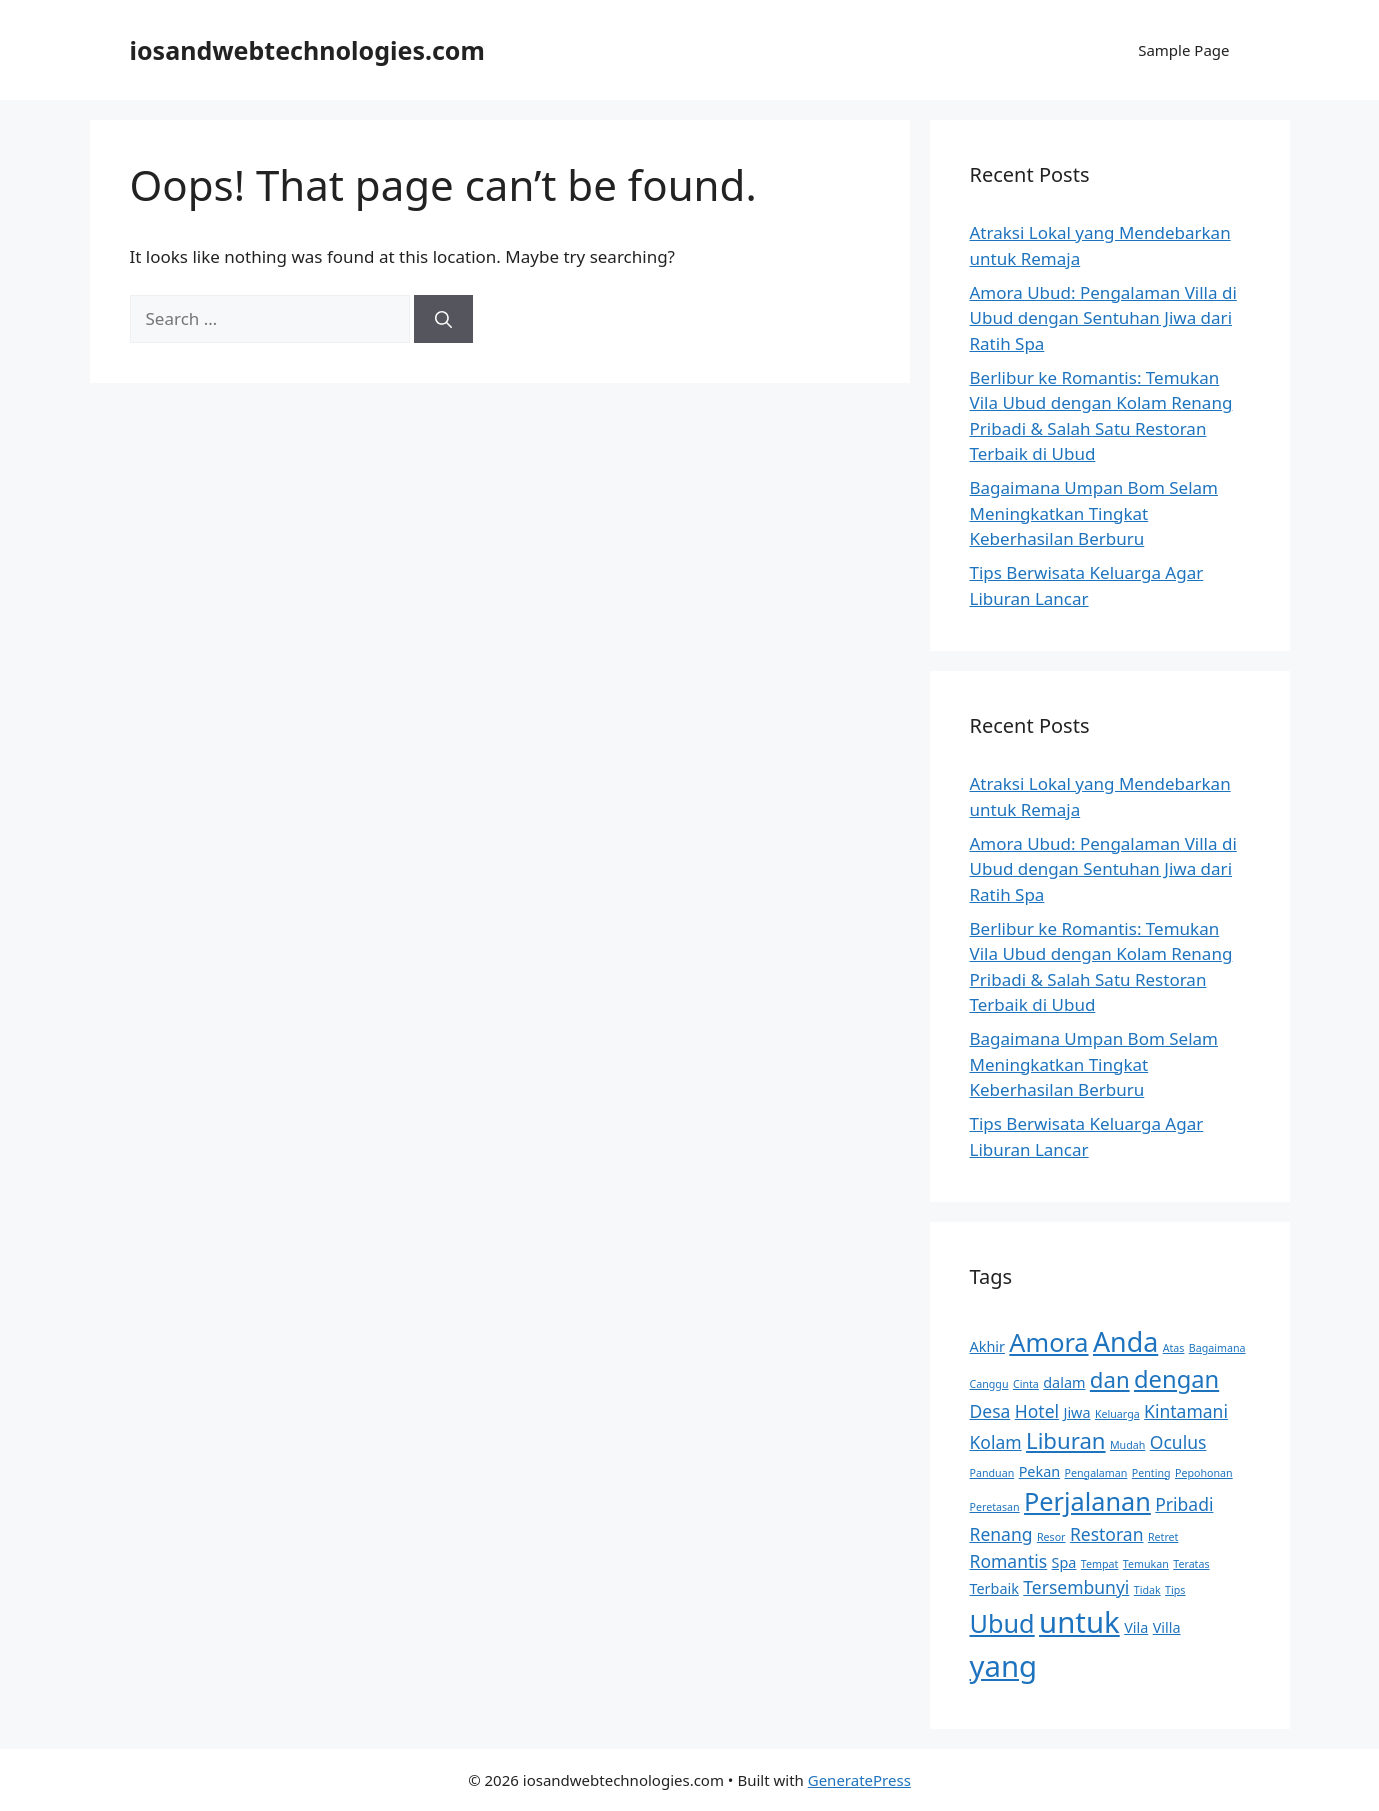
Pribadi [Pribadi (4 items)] (1184, 1504)
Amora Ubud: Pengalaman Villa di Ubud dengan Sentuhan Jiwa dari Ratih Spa (1103, 318)
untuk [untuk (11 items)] (1079, 1622)
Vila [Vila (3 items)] (1136, 1627)
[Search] (443, 319)
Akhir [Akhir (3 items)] (987, 1346)
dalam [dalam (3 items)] (1064, 1382)
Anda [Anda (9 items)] (1125, 1341)
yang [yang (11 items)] (1004, 1666)
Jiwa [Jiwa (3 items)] (1076, 1412)
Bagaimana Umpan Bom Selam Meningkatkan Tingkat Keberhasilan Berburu (1094, 513)
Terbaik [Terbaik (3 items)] (994, 1588)
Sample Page (1183, 50)
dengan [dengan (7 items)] (1176, 1379)
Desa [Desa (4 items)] (990, 1411)
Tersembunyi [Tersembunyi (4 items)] (1076, 1587)
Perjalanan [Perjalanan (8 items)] (1087, 1501)
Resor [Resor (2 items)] (1051, 1537)
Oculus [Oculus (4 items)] (1178, 1442)
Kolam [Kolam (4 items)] (996, 1442)
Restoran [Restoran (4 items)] (1107, 1534)
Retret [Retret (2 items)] (1163, 1537)
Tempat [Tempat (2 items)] (1100, 1564)
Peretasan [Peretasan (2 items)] (995, 1507)
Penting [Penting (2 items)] (1151, 1473)
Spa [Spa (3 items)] (1064, 1562)
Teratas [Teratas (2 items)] (1191, 1564)
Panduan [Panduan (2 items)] (992, 1473)
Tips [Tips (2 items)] (1175, 1590)
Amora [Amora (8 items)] (1048, 1342)
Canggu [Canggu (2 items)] (989, 1384)
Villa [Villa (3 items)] (1167, 1627)
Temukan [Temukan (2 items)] (1146, 1564)
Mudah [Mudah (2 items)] (1127, 1445)
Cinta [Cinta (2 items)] (1026, 1384)
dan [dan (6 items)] (1110, 1379)
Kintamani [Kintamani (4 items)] (1186, 1411)
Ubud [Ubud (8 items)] (1002, 1623)
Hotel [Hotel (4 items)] (1037, 1411)
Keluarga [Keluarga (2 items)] (1117, 1414)
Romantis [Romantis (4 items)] (1009, 1561)
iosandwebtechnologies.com (307, 50)
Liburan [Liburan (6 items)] (1065, 1440)
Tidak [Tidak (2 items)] (1147, 1590)
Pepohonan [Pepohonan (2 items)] (1204, 1473)
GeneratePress (859, 1780)
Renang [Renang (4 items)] (1001, 1534)
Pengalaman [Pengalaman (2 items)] (1096, 1473)
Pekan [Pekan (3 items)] (1039, 1471)
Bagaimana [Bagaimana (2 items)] (1217, 1348)
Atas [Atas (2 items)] (1174, 1348)
